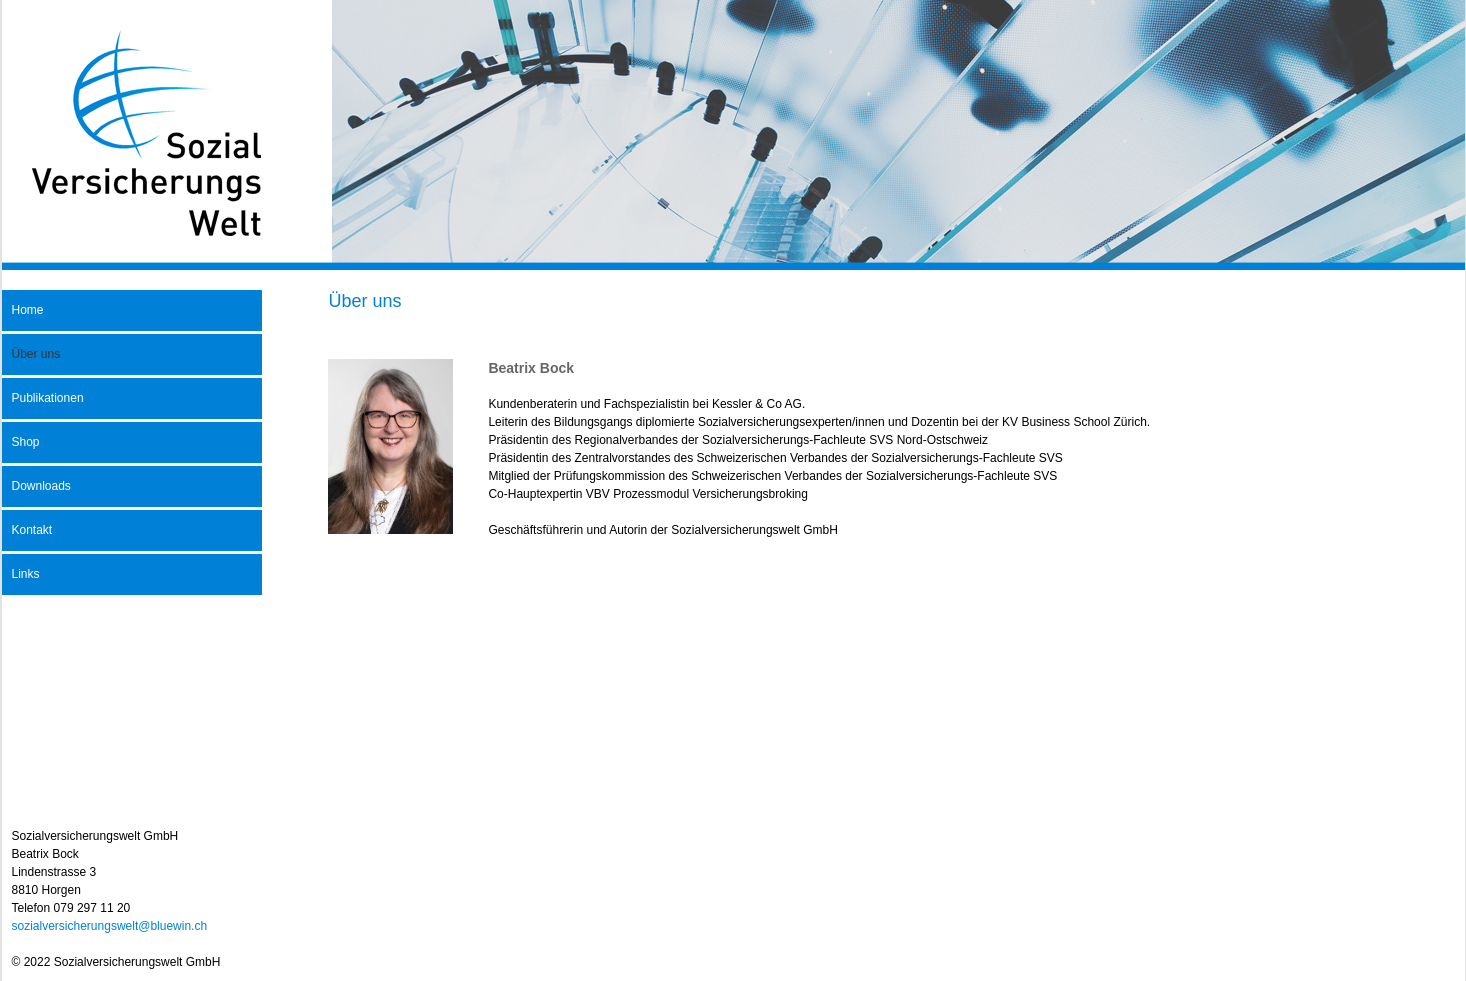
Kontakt (32, 530)
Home (28, 310)
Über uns (36, 354)
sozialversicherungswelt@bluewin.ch (110, 926)
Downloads (41, 486)
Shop (26, 442)
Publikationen (48, 398)
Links (26, 574)
